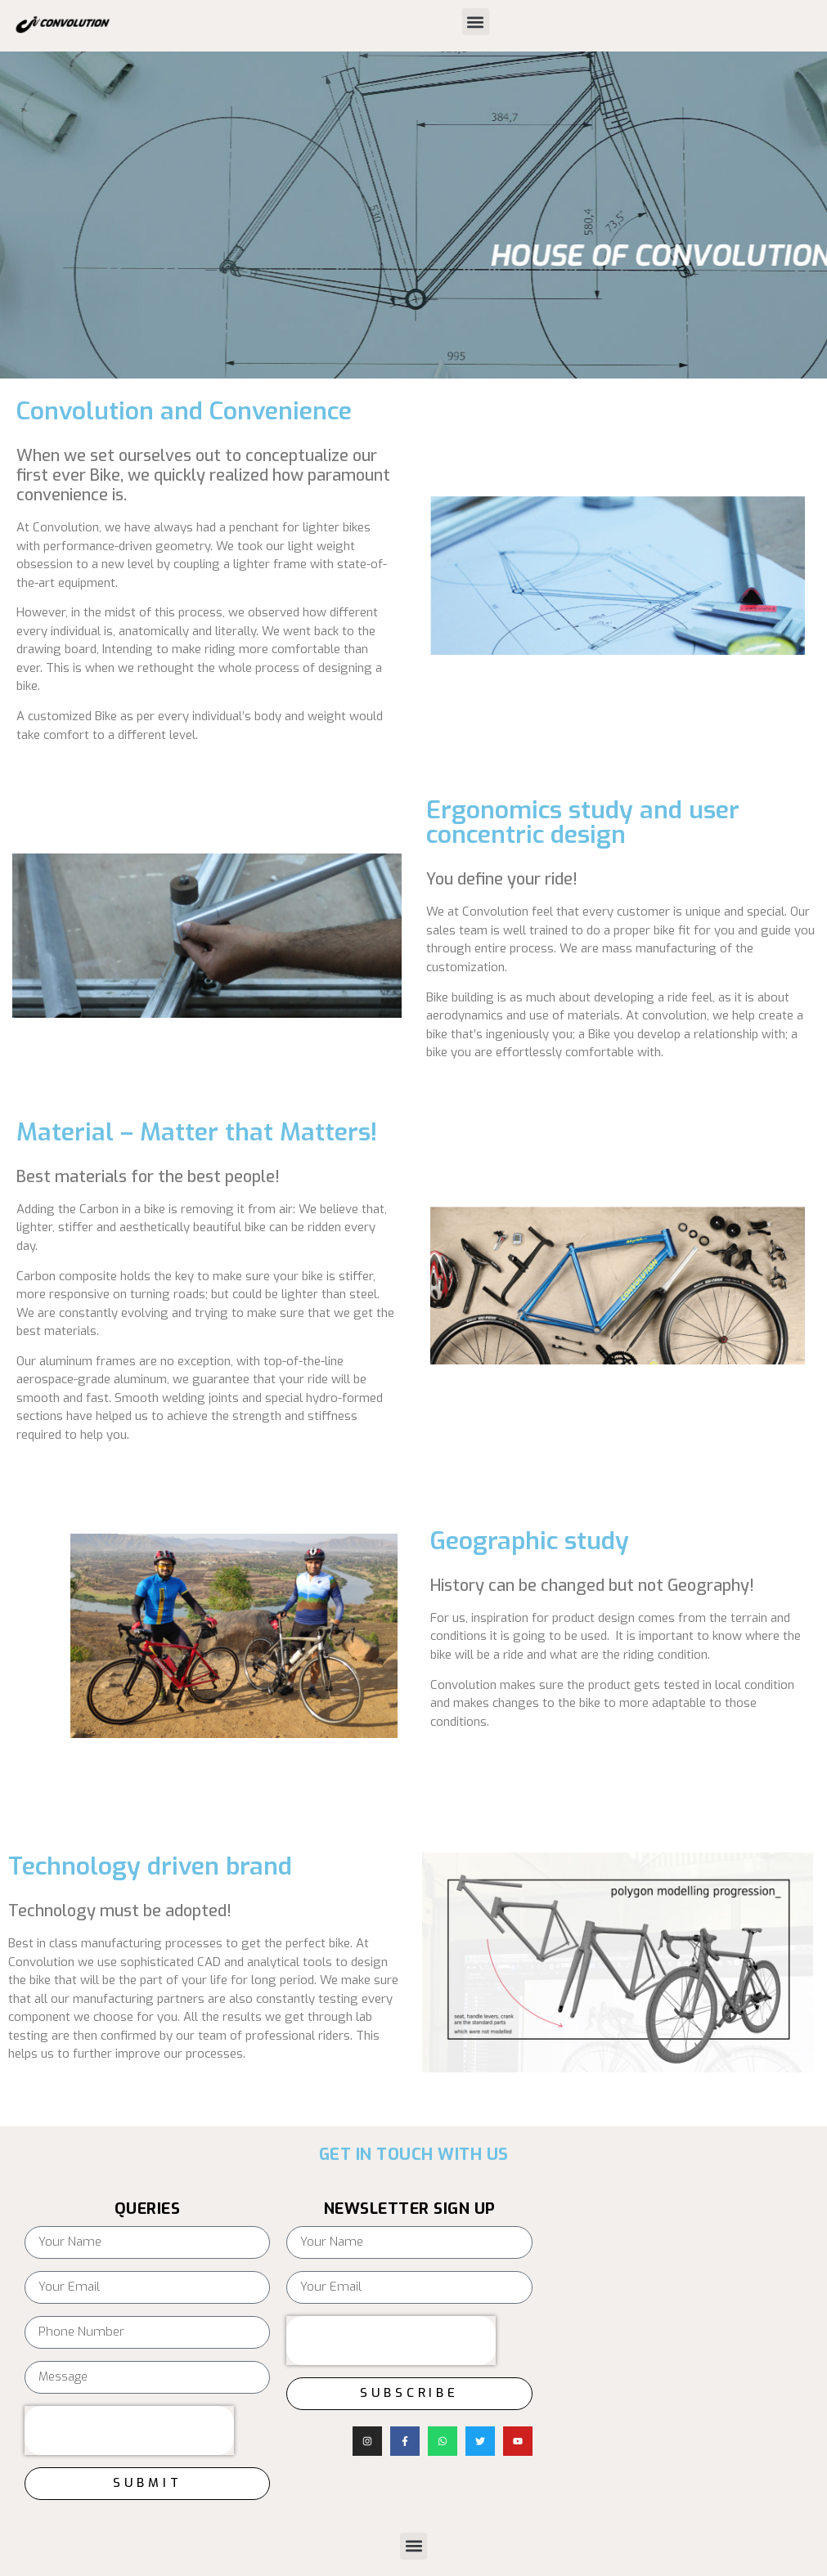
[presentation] (129, 2430)
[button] (475, 21)
